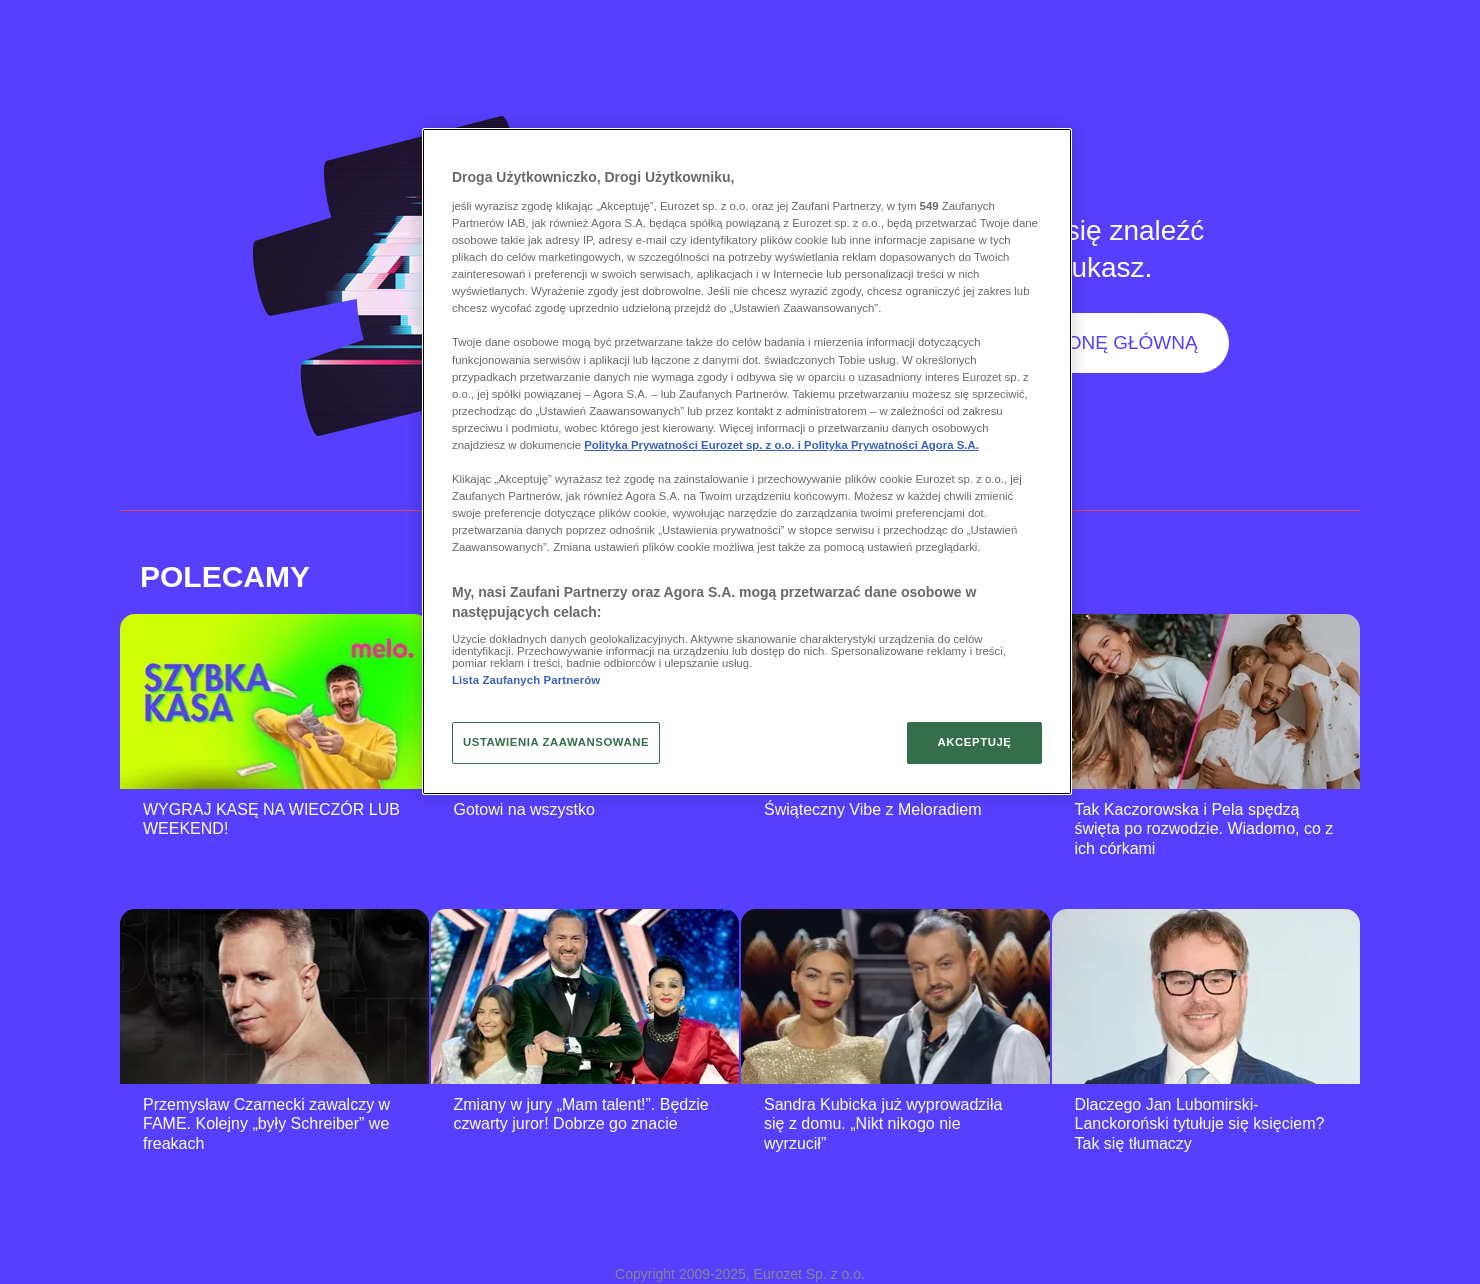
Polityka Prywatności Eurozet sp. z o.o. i (694, 445)
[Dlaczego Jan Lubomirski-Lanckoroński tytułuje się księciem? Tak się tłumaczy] (1206, 996)
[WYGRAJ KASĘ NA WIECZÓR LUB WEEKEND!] (274, 701)
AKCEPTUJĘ (974, 742)
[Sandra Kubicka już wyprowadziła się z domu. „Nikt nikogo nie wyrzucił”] (895, 996)
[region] (747, 461)
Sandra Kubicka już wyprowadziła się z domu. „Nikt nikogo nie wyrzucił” (883, 1124)
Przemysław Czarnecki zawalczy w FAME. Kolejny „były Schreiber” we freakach (266, 1124)
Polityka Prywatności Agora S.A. (891, 445)
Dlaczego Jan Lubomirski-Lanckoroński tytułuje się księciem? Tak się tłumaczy (1200, 1124)
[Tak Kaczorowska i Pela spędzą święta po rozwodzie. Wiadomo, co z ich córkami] (1206, 701)
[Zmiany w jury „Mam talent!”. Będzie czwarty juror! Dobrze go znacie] (585, 996)
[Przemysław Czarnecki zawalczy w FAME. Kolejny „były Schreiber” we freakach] (274, 996)
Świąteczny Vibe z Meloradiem (873, 809)
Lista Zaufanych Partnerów (526, 680)
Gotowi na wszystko (524, 809)
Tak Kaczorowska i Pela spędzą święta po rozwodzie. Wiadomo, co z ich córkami (1204, 829)
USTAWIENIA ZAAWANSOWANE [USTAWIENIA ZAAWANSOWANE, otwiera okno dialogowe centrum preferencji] (556, 742)
